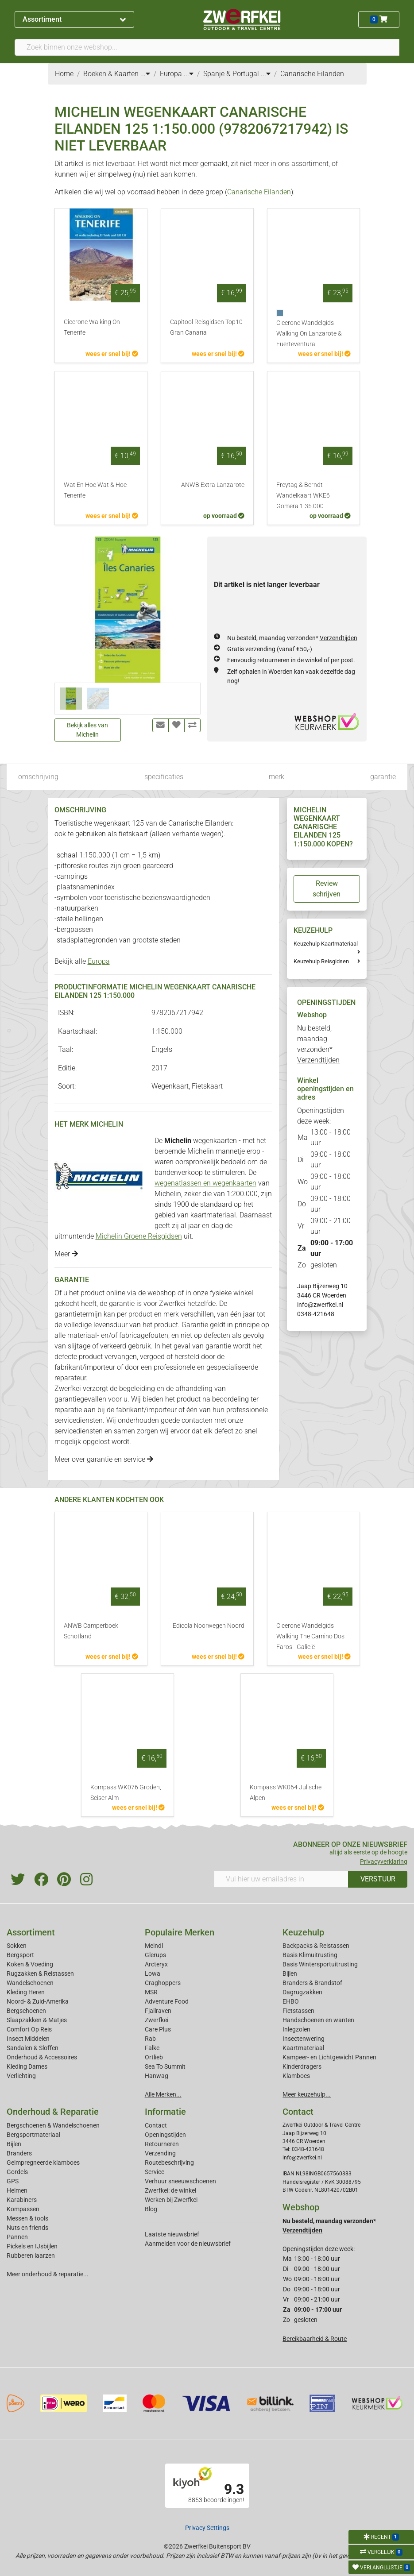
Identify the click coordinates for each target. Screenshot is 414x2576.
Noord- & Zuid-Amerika (38, 2001)
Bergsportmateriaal (33, 2134)
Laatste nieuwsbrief (172, 2234)
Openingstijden (165, 2134)
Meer (66, 1254)
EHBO (290, 2001)
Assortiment (74, 19)
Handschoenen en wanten (318, 2020)
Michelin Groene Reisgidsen (139, 1236)
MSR (151, 1992)
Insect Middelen (28, 2038)
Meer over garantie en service (103, 1459)
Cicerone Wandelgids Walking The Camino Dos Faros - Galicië (310, 1636)
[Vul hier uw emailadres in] (281, 1879)
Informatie (165, 2111)
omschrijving (38, 776)
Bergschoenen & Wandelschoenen (53, 2125)
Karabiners (22, 2199)
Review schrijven (326, 888)
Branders (19, 2153)
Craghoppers (163, 1982)
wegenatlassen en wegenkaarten (205, 1183)
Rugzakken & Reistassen (40, 1973)
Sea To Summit (165, 2066)
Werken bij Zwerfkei (171, 2199)
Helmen (17, 2190)
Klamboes (296, 2075)
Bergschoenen (26, 2010)
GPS (13, 2181)
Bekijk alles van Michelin (87, 730)
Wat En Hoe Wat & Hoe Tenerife (95, 490)
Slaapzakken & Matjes (37, 2020)
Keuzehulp (303, 1932)
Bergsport (20, 1954)
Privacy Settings (207, 2527)
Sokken (17, 1945)
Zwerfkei (156, 2020)
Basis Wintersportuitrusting (320, 1964)
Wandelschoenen (30, 1982)
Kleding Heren (26, 1992)
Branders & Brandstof (312, 1982)
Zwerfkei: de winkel (170, 2190)
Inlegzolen (296, 2029)
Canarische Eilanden (259, 192)
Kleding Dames (27, 2066)
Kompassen (23, 2209)
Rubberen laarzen (31, 2255)
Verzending (160, 2153)
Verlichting (21, 2075)
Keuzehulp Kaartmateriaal (326, 943)
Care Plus (158, 2029)
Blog (151, 2209)
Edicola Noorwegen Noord (208, 1626)
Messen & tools (27, 2218)
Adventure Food (167, 2001)
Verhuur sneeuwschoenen (180, 2181)
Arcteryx (156, 1964)
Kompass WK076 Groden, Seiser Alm (125, 1793)
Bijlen (289, 1973)
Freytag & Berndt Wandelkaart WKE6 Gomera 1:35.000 (303, 495)
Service (154, 2171)
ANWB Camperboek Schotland (91, 1631)
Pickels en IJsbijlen (32, 2246)
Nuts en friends (27, 2227)
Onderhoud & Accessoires (42, 2057)
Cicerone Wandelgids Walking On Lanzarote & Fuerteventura (309, 333)
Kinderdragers (301, 2066)
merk (276, 776)
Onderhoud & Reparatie (53, 2111)
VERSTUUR (377, 1879)
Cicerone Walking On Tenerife (92, 327)
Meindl (154, 1945)
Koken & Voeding (30, 1964)
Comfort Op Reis (29, 2029)
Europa (99, 961)
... (145, 74)
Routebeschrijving (169, 2162)
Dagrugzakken (302, 1992)
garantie (383, 776)
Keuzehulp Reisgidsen (321, 961)
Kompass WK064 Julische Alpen (285, 1793)
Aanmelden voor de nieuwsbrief (188, 2243)
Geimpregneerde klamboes (43, 2162)
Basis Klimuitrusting (309, 1954)
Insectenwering (303, 2038)
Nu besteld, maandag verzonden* (292, 637)
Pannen (17, 2236)
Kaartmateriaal (303, 2047)
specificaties (163, 776)
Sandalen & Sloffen (32, 2047)
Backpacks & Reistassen (315, 1945)
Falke (152, 2047)
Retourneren (162, 2143)
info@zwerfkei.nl (320, 1304)
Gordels (17, 2171)
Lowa (152, 1973)
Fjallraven (158, 2010)
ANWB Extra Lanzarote (212, 485)
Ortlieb (154, 2057)
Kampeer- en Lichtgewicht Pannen (329, 2057)
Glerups (155, 1954)
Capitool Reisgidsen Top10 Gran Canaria (206, 327)
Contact (156, 2125)
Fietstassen (298, 2010)
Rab (150, 2038)
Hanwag (156, 2075)
